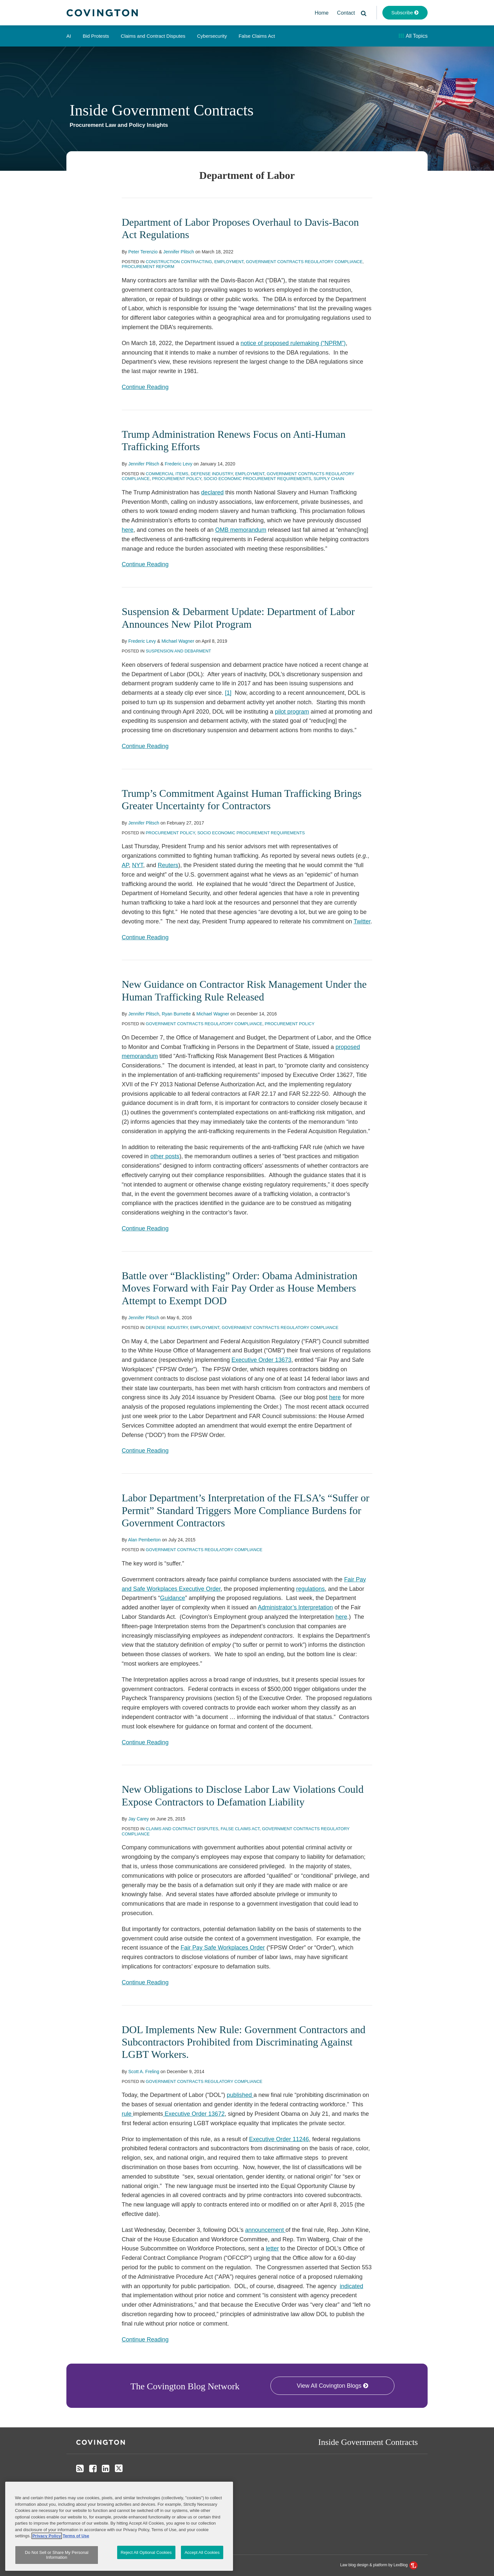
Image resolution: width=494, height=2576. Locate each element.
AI (68, 36)
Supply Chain (328, 478)
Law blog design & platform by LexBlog (379, 2565)
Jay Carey (138, 1818)
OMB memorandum (240, 530)
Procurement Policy (176, 478)
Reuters (168, 865)
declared (212, 492)
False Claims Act (257, 36)
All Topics (413, 36)
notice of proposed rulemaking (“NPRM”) (293, 343)
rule (127, 2114)
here (127, 530)
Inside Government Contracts (162, 110)
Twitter (361, 921)
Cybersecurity (212, 36)
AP (125, 865)
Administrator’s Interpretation (295, 1607)
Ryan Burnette (176, 1013)
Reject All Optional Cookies (146, 2552)
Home (322, 13)
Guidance (172, 1598)
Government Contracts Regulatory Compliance (304, 261)
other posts (164, 1156)
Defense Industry (212, 473)
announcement (265, 2230)
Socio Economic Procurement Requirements (257, 478)
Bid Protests (96, 36)
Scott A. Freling (143, 2071)
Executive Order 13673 (261, 1360)
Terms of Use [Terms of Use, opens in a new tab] (76, 2535)
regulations (310, 1589)
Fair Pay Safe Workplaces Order (223, 1947)
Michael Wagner (177, 641)
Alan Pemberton (144, 1539)
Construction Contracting (179, 261)
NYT (137, 865)
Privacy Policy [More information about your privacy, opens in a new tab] (46, 2535)
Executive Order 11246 (279, 2139)
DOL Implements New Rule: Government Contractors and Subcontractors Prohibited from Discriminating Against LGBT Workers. (243, 2042)
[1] (228, 693)
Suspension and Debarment (178, 651)
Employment (229, 261)
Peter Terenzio (143, 251)
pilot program (292, 711)
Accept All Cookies (202, 2552)
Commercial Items (167, 473)
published (240, 2095)
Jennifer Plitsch (178, 251)
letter (272, 2248)
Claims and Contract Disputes (153, 36)
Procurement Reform (148, 266)
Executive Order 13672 (194, 2114)
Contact (346, 13)
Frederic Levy (178, 463)
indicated (351, 2286)
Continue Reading (145, 386)
